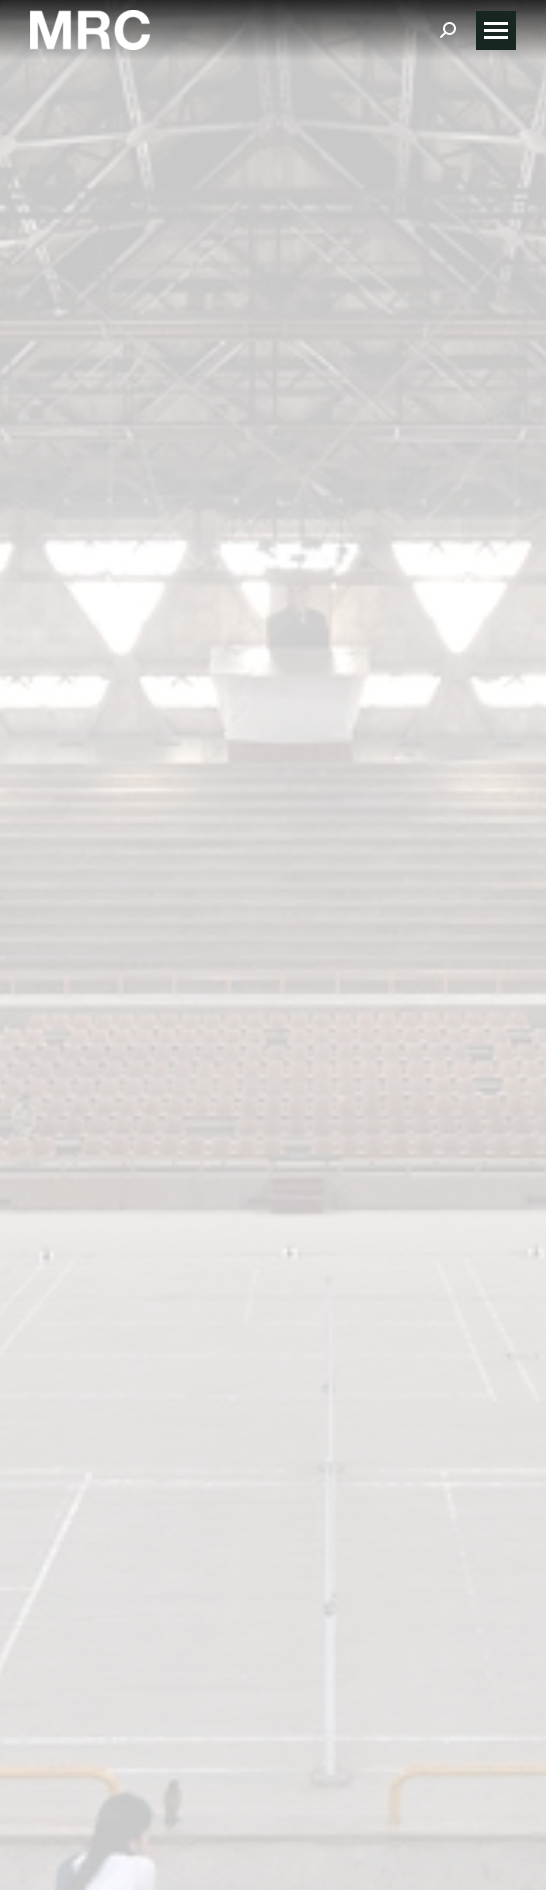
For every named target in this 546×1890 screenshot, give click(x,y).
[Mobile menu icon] (496, 30)
